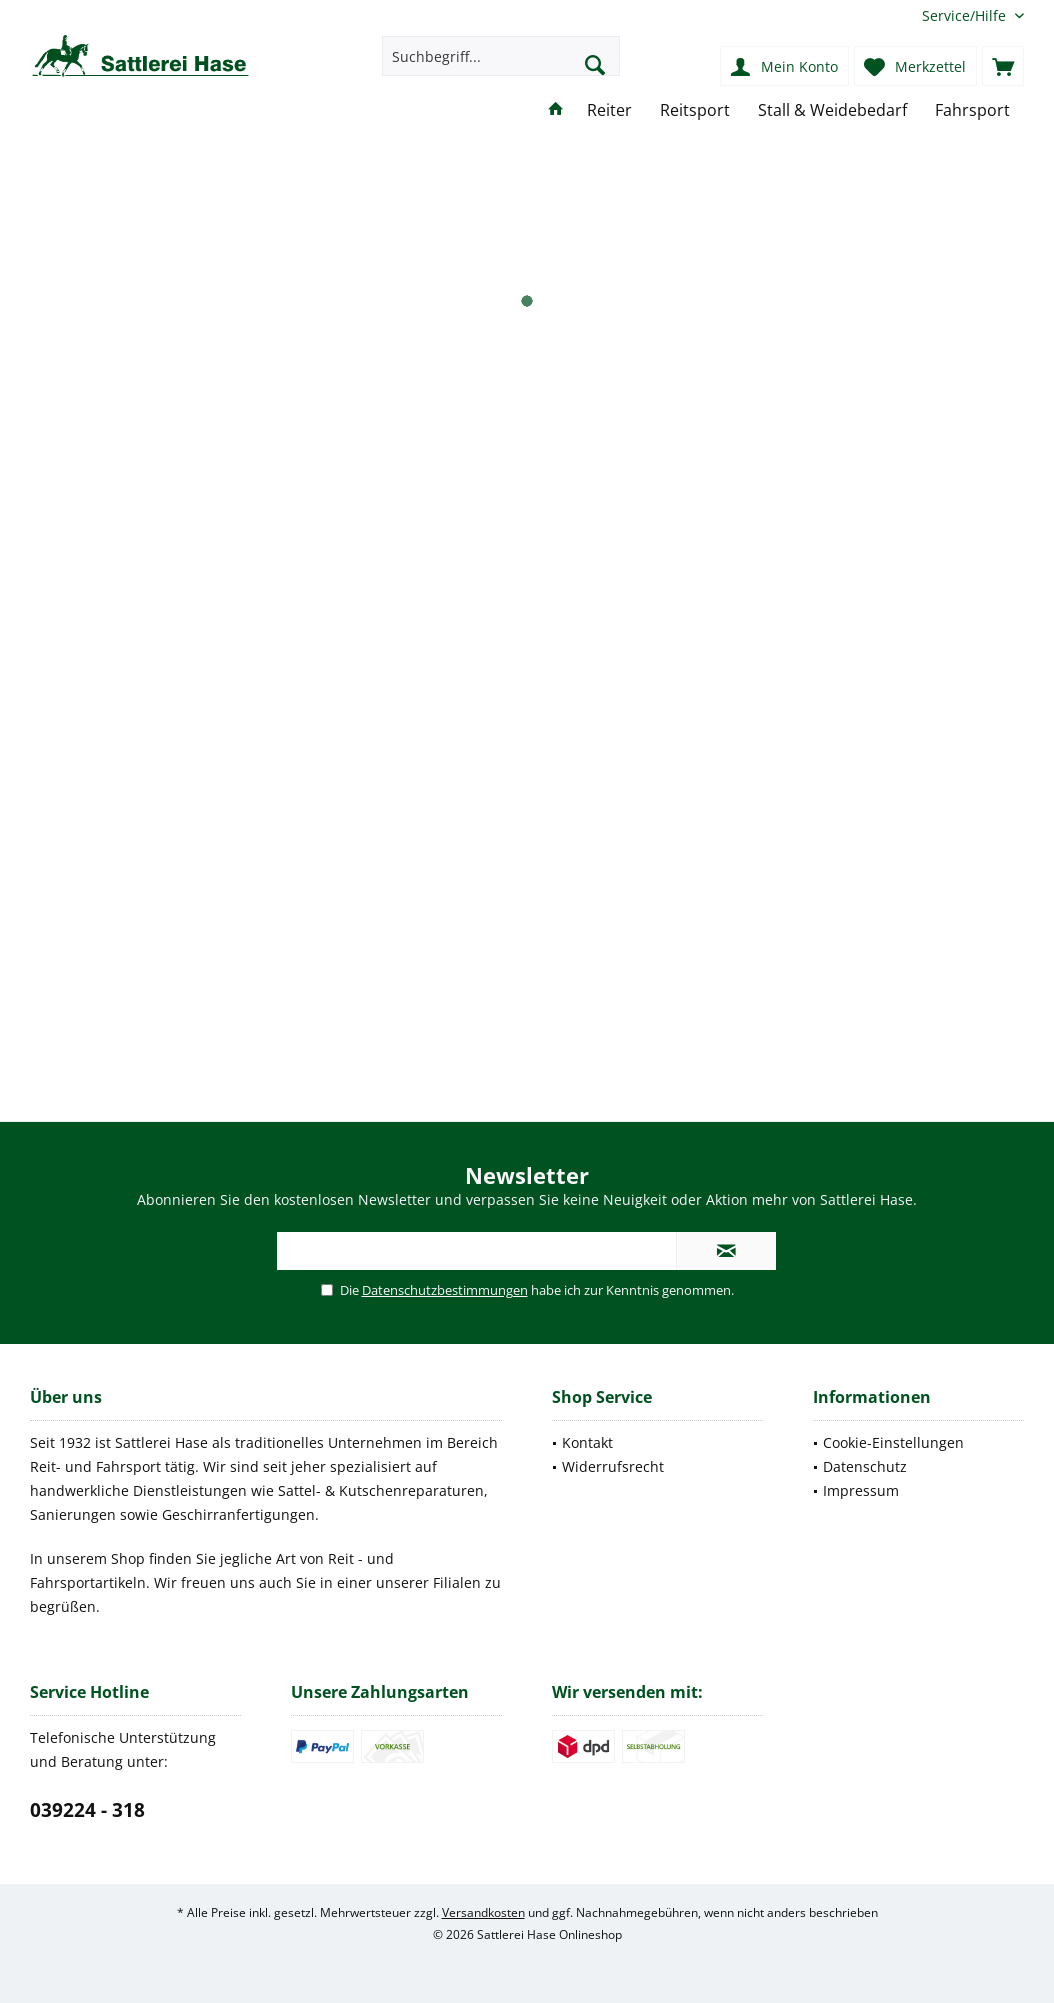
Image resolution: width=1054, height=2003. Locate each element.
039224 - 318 (87, 1810)
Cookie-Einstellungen (893, 1442)
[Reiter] (609, 110)
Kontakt (587, 1442)
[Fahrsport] (972, 110)
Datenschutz (865, 1466)
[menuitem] (965, 15)
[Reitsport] (695, 110)
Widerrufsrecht (613, 1466)
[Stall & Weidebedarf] (832, 110)
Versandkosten (483, 1912)
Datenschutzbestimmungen (445, 1290)
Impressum (861, 1490)
